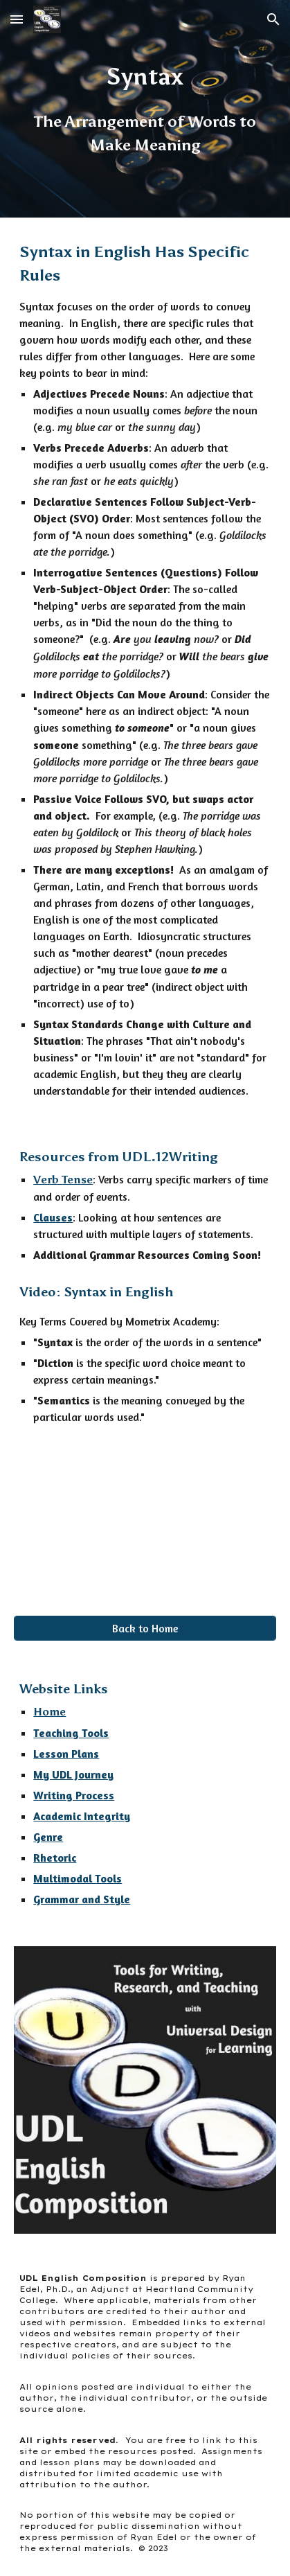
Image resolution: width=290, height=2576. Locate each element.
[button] (16, 19)
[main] (144, 108)
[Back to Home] (145, 1628)
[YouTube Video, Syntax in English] (144, 1508)
